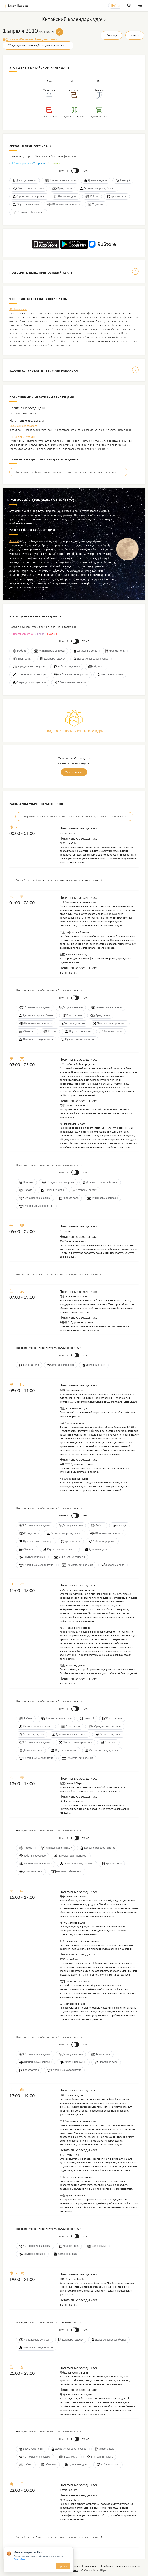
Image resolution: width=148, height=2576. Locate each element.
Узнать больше (74, 772)
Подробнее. (20, 2559)
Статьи (74, 2570)
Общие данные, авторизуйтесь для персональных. (38, 45)
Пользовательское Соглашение (78, 2566)
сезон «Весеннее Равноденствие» (30, 39)
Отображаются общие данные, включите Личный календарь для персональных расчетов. (68, 472)
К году (135, 35)
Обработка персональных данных (120, 2566)
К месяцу (111, 35)
